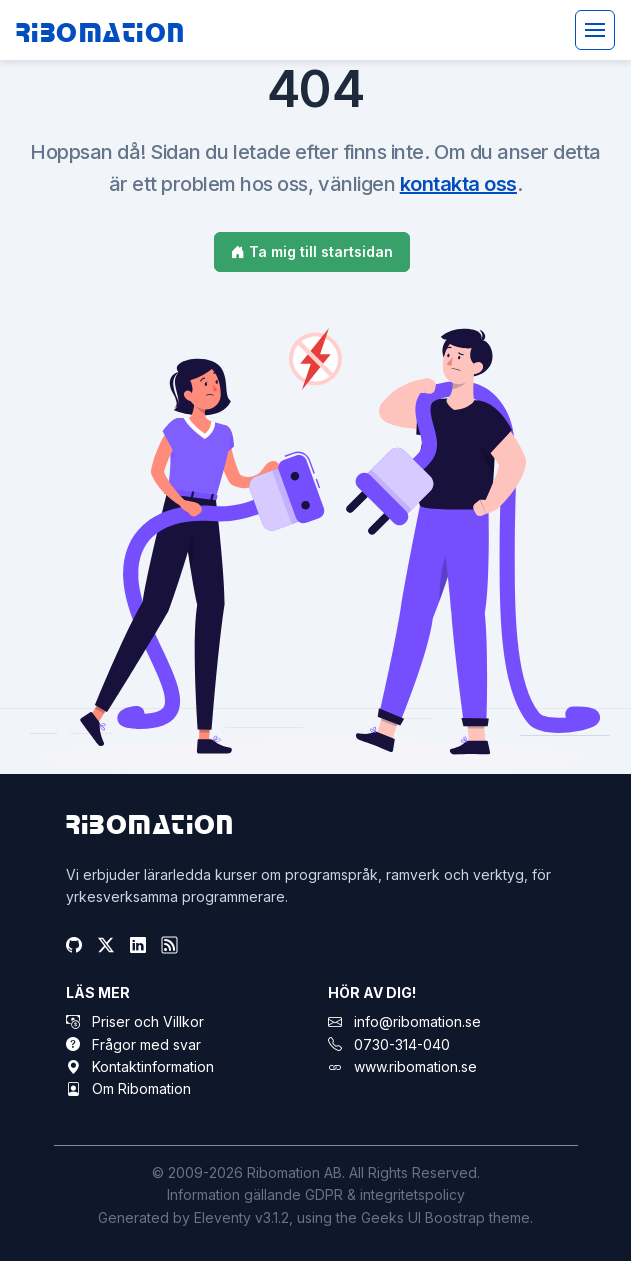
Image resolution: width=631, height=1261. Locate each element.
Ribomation (100, 30)
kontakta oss (458, 184)
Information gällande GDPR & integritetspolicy (316, 1194)
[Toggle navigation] (595, 30)
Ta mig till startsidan (312, 251)
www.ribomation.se (415, 1066)
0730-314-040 (402, 1044)
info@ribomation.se (417, 1021)
